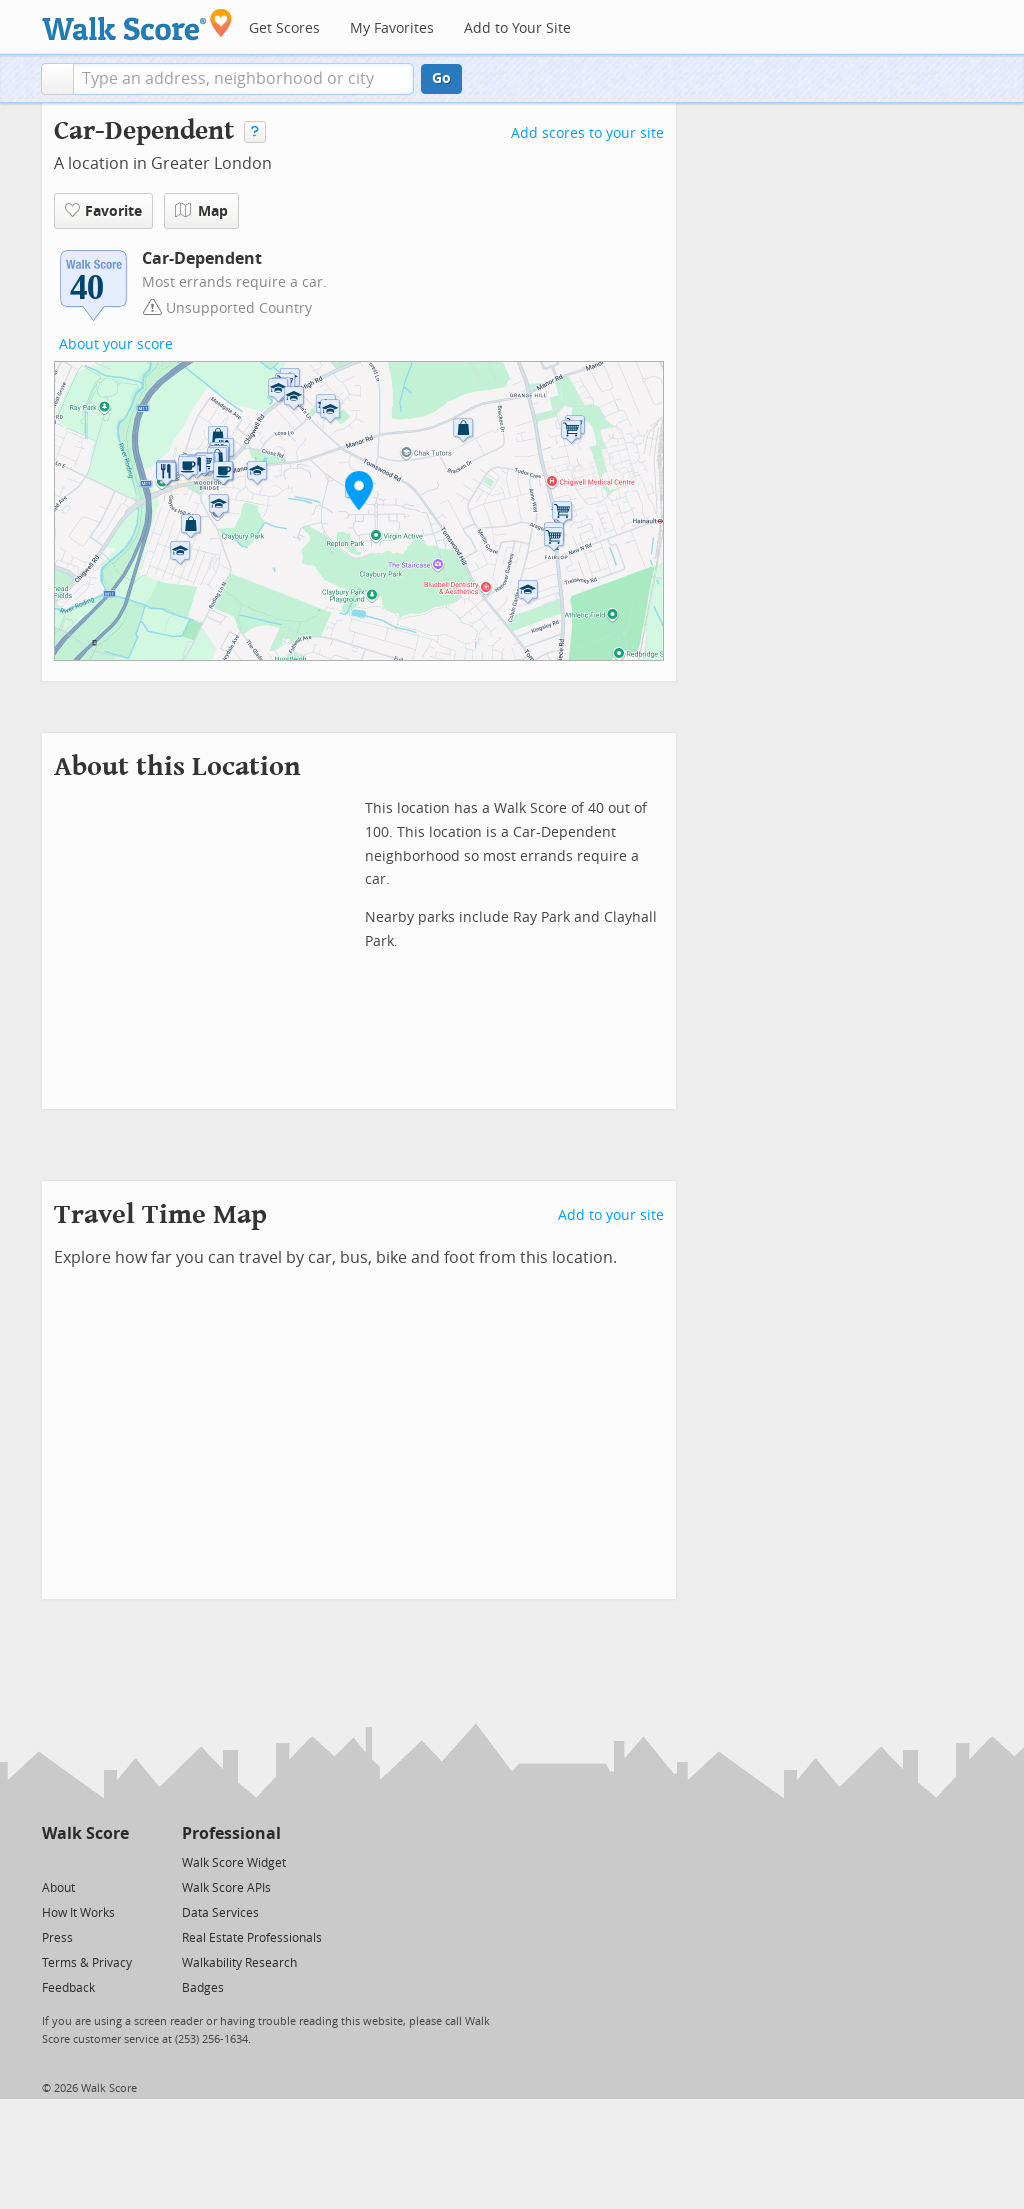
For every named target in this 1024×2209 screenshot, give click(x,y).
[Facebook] (84, 1861)
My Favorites (392, 28)
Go (441, 78)
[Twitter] (53, 1861)
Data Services (220, 1913)
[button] (57, 79)
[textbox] (243, 79)
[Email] (115, 1861)
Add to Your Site (517, 28)
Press (57, 1938)
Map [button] (201, 211)
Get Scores (284, 28)
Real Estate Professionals (252, 1938)
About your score (116, 344)
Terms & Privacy (87, 1963)
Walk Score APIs (226, 1888)
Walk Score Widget (234, 1863)
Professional (231, 1833)
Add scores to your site (587, 133)
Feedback (68, 1988)
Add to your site (611, 1215)
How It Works (78, 1913)
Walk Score (85, 1833)
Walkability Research (239, 1963)
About (58, 1888)
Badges (203, 1988)
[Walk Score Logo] (137, 24)
